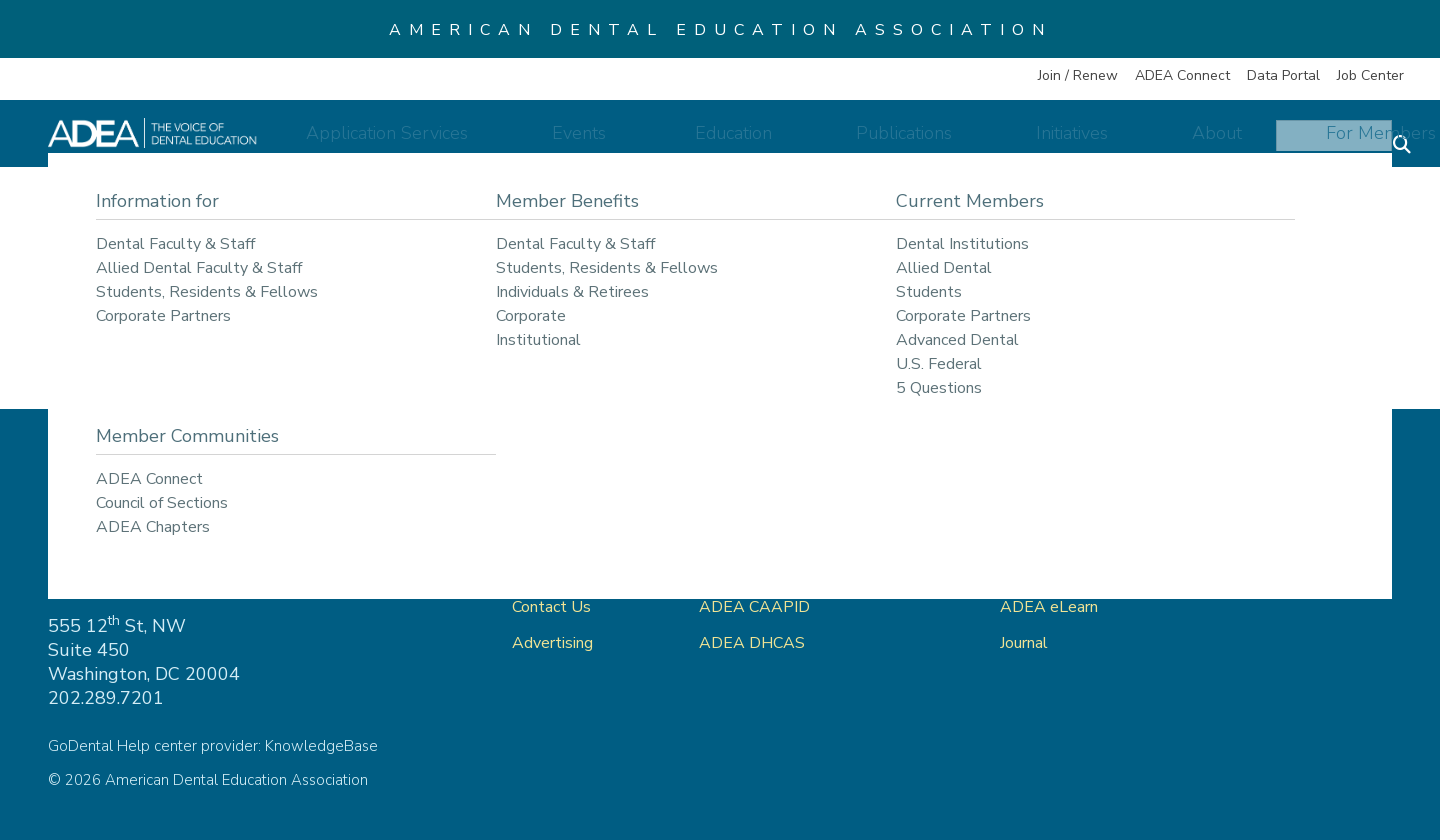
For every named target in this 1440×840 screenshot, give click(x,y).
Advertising (554, 643)
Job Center (1370, 75)
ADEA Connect (1182, 75)
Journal (1024, 643)
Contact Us (551, 607)
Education (795, 142)
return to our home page (933, 325)
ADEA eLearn (1049, 607)
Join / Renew (1078, 75)
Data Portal (1283, 75)
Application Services (515, 142)
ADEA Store (1045, 535)
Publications (933, 142)
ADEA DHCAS (752, 643)
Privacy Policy (1262, 535)
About (1180, 142)
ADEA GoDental (758, 535)
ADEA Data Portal (1067, 571)
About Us (546, 571)
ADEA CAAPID (754, 607)
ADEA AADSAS (758, 571)
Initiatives (1068, 142)
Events (676, 142)
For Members (1311, 142)
